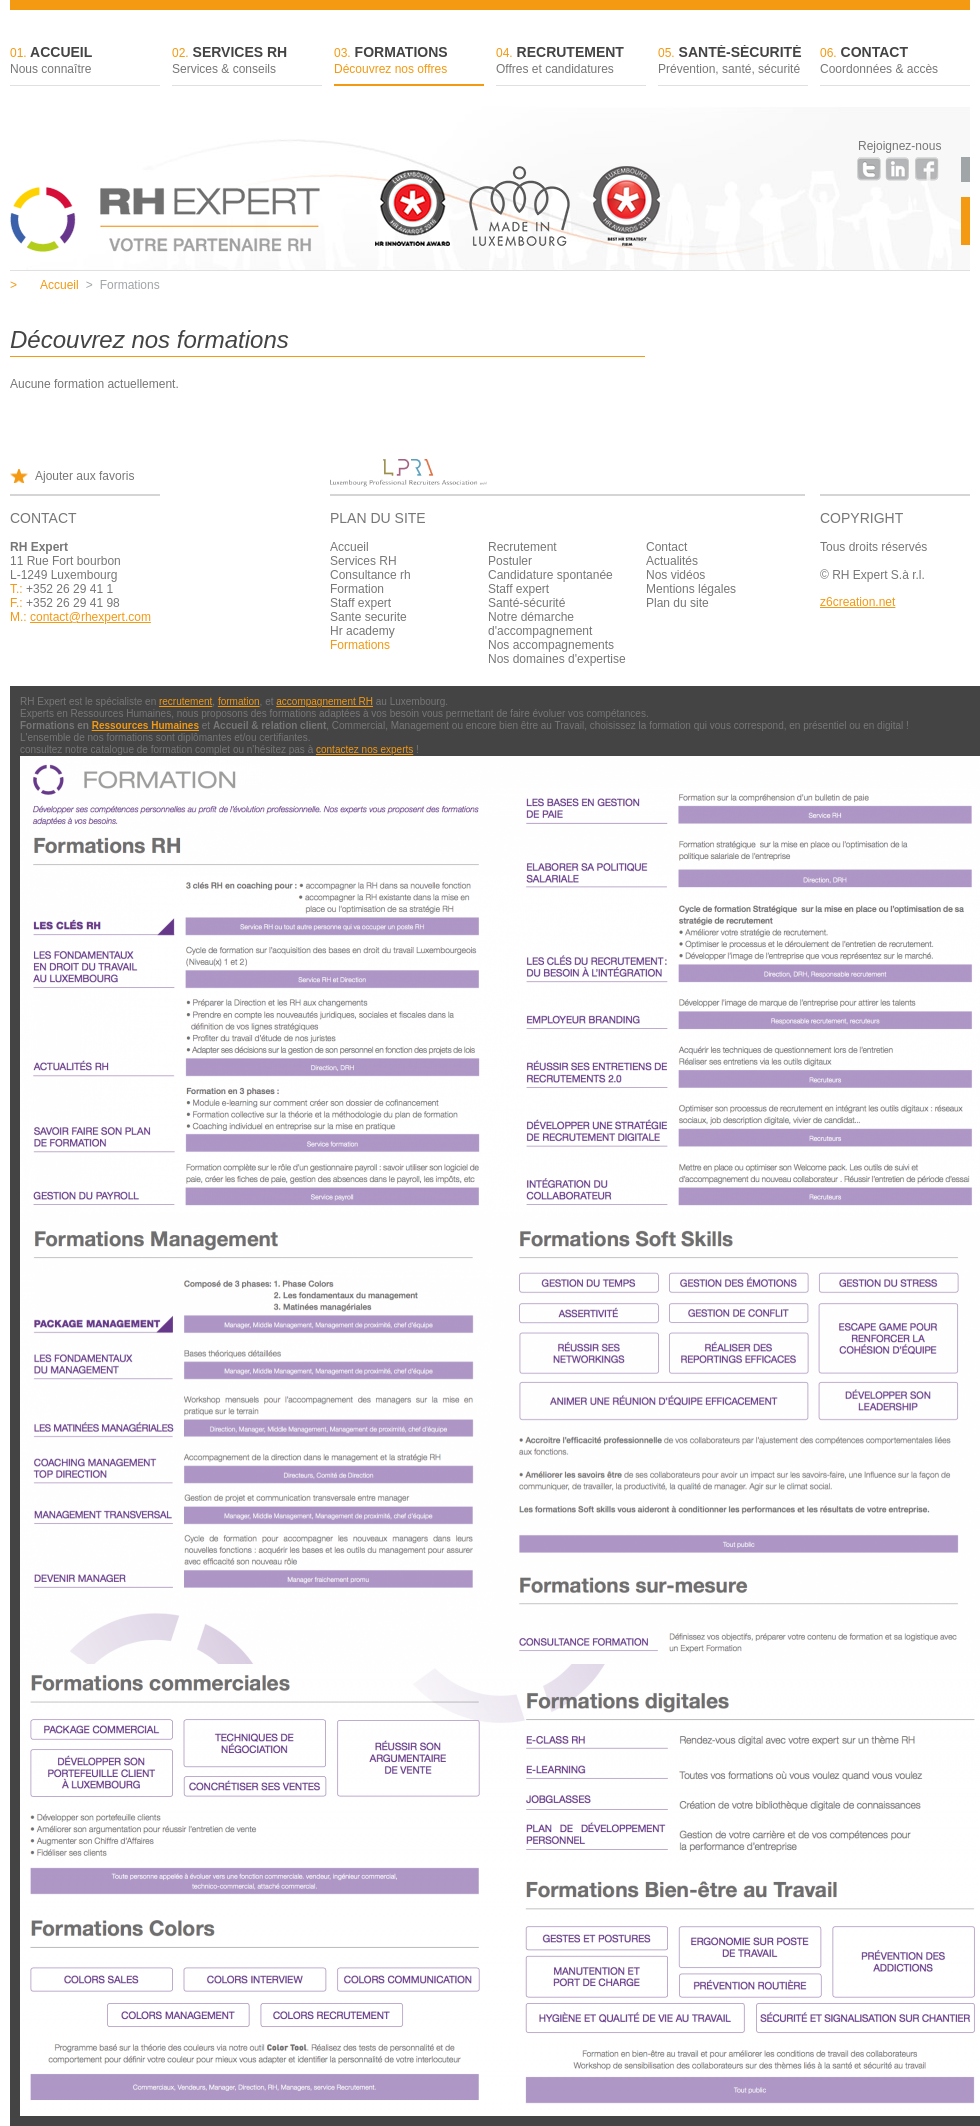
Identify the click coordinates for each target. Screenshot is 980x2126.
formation (239, 701)
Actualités (672, 561)
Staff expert (360, 603)
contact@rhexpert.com (90, 617)
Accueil (85, 61)
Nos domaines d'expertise (557, 659)
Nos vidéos (675, 575)
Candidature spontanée (550, 575)
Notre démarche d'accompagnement (540, 624)
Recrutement (571, 61)
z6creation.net (857, 602)
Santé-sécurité (733, 61)
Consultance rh (370, 575)
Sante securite (368, 617)
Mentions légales (691, 589)
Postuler (510, 561)
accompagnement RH (324, 701)
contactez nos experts (364, 749)
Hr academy (362, 631)
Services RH (247, 61)
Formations (409, 61)
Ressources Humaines (145, 725)
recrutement (185, 701)
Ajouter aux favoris (84, 476)
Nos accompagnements (551, 645)
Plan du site (677, 603)
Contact (895, 61)
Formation (357, 589)
